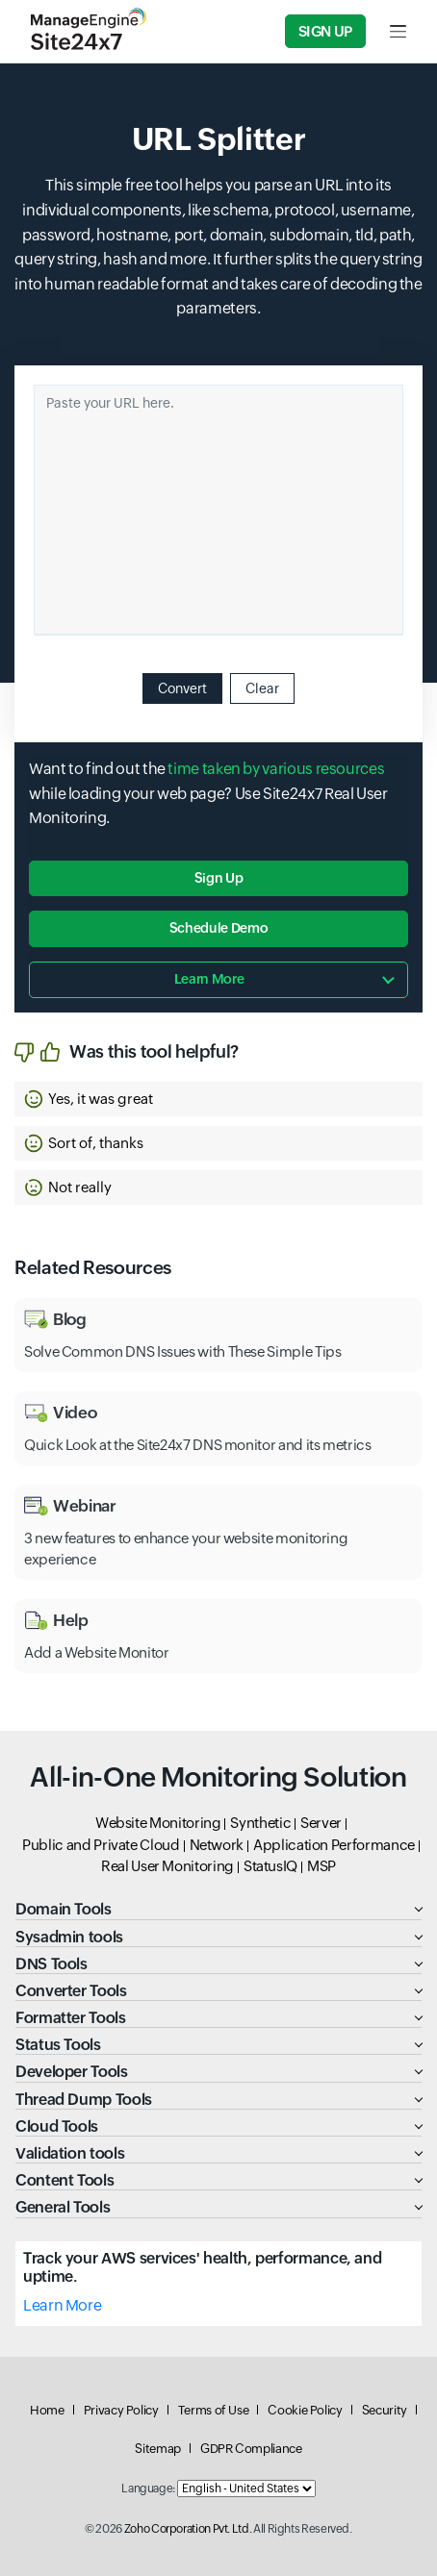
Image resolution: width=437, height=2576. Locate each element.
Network (217, 1845)
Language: (148, 2488)
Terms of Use (213, 2410)
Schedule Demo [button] (218, 928)
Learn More (62, 2305)
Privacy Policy (121, 2410)
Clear (262, 688)
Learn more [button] (209, 979)
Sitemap (157, 2448)
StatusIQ (270, 1866)
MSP (321, 1866)
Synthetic (260, 1822)
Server (321, 1822)
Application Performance (334, 1845)
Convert (182, 688)
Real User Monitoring (167, 1866)
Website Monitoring (158, 1822)
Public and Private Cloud (100, 1845)
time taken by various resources (275, 769)
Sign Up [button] (218, 878)
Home (47, 2410)
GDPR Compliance (251, 2448)
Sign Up (325, 31)
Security (384, 2410)
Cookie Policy (305, 2410)
